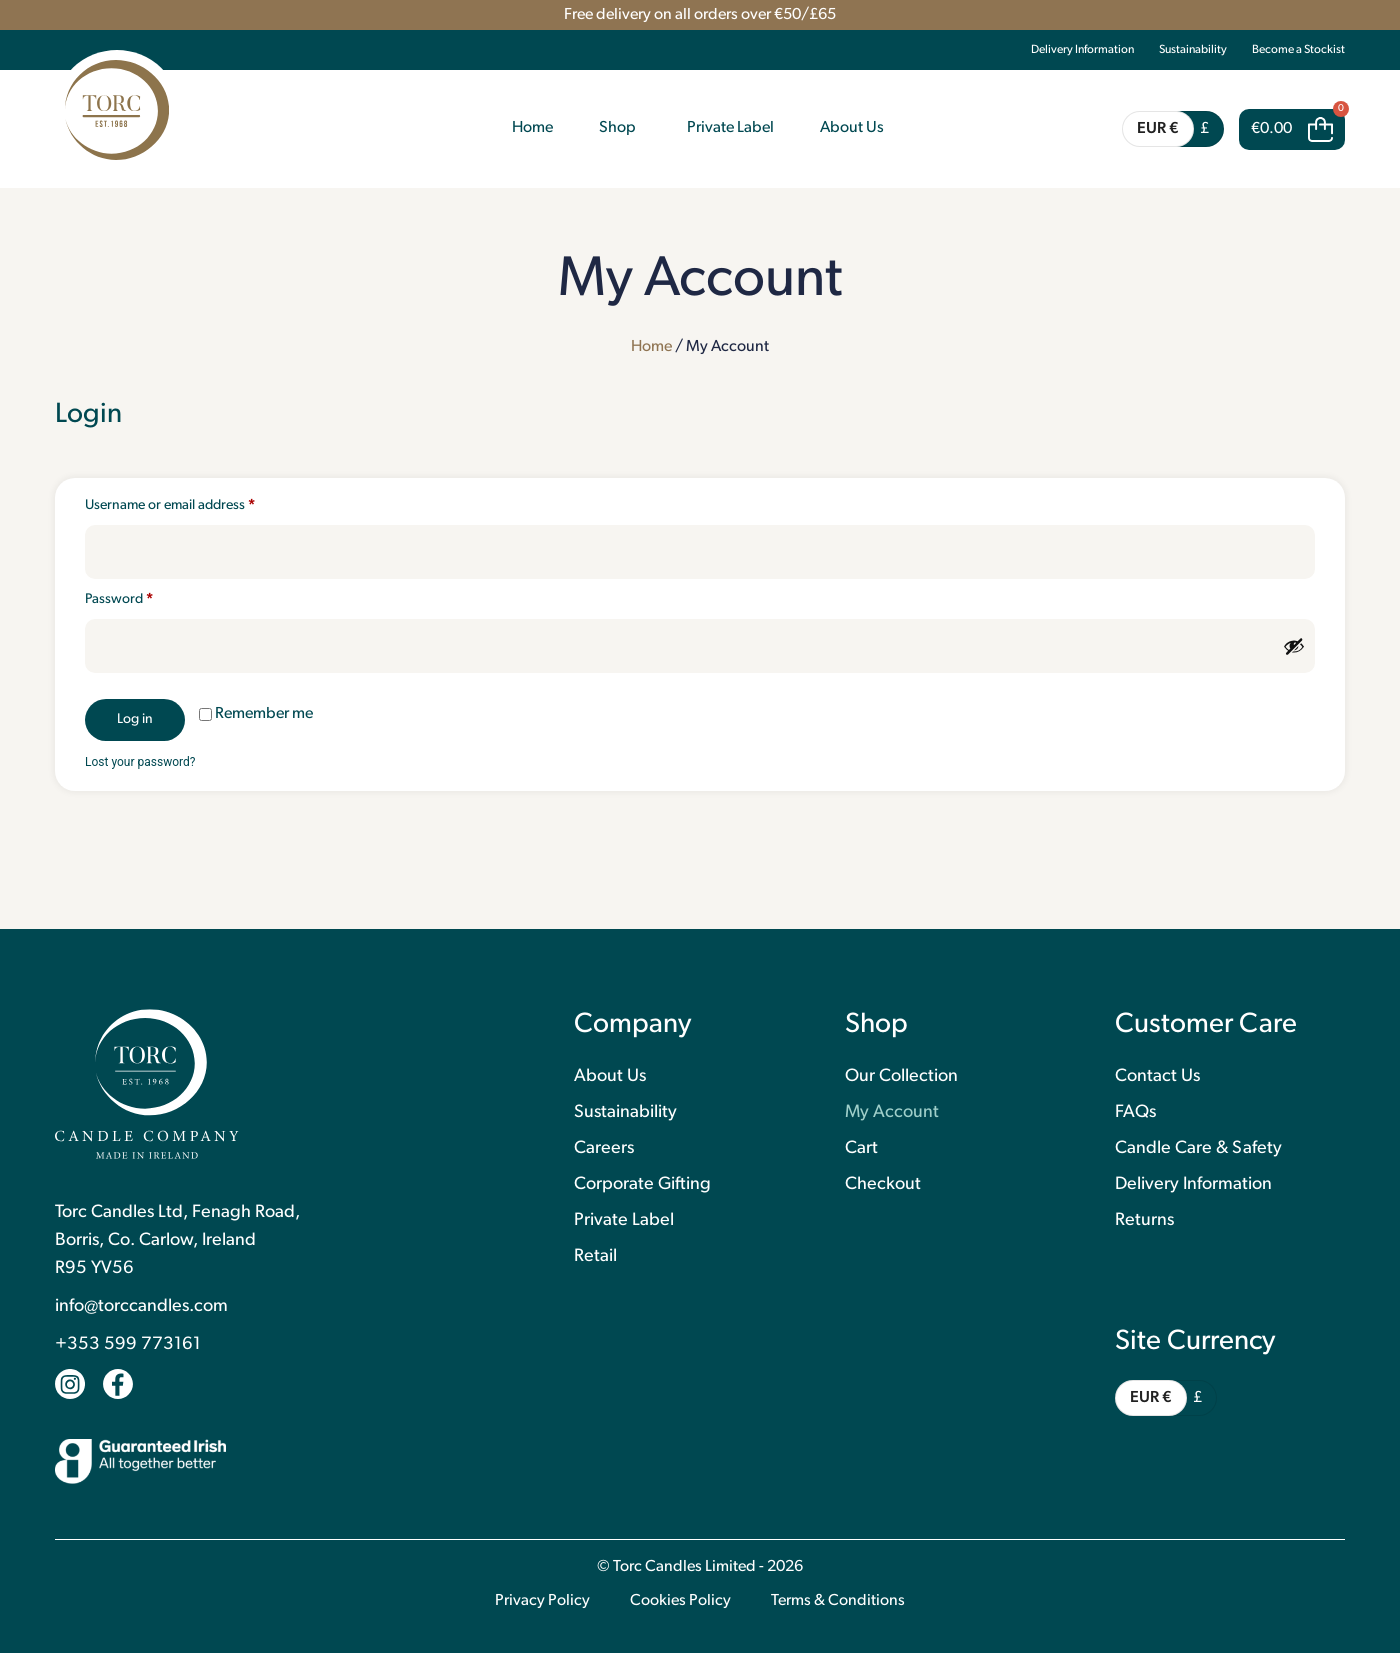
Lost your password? (140, 762)
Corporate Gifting (642, 1184)
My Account (892, 1112)
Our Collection (901, 1076)
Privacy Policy (542, 1601)
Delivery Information (1082, 50)
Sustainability (1193, 50)
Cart (861, 1148)
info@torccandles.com (141, 1306)
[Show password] (1294, 646)
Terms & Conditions (838, 1601)
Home (651, 347)
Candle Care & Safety (1198, 1148)
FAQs (1135, 1112)
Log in (135, 719)
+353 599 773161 (128, 1344)
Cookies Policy (680, 1601)
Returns (1144, 1220)
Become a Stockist (1298, 50)
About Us (610, 1076)
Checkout (883, 1184)
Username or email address (196, 505)
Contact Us (1157, 1076)
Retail (595, 1256)
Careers (604, 1148)
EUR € (1158, 129)
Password (145, 599)
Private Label (624, 1220)
